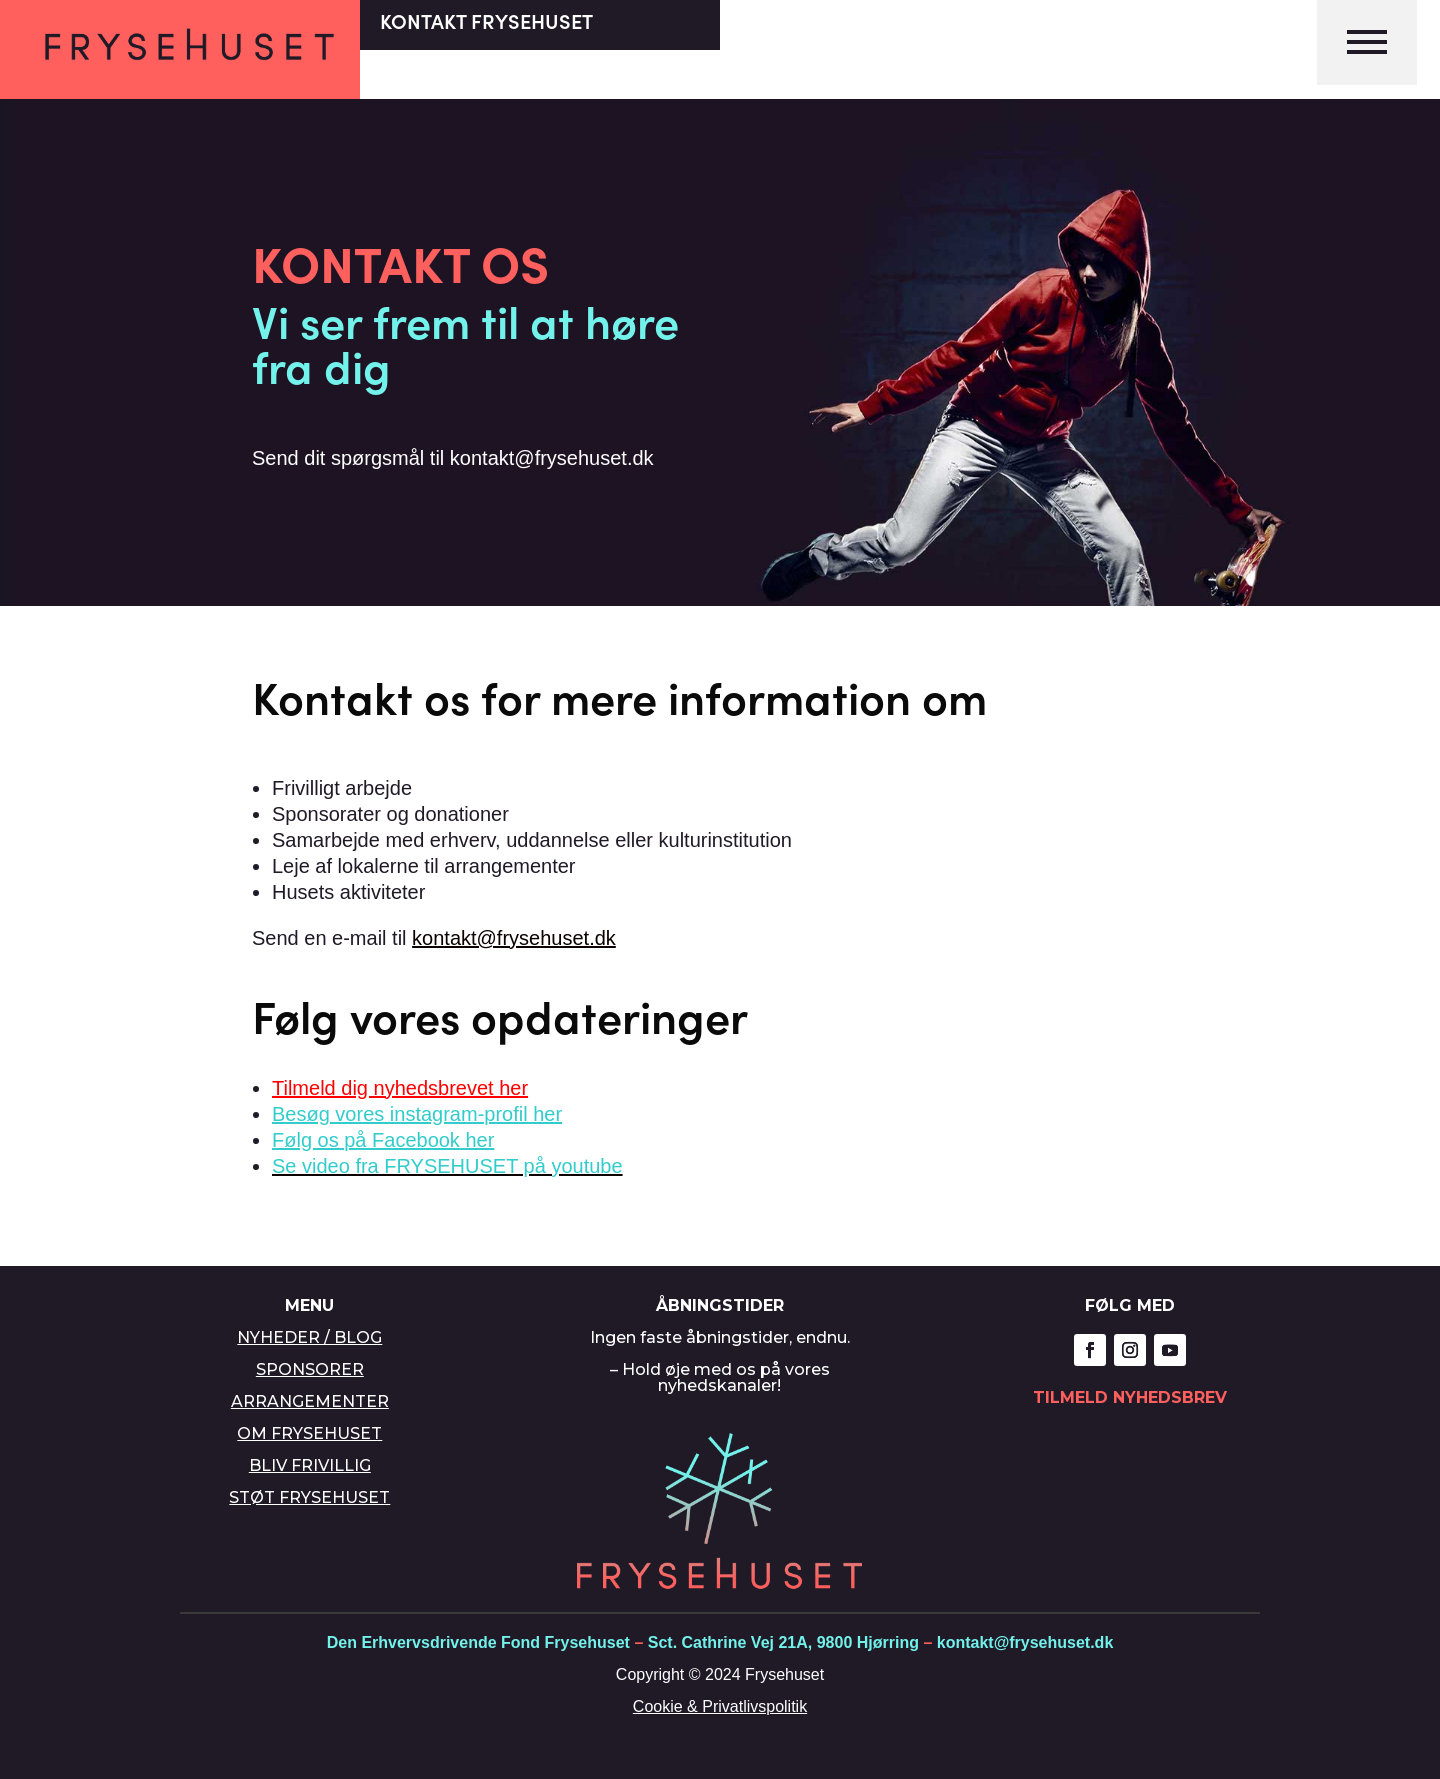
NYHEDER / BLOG (309, 1337)
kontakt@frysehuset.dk (514, 938)
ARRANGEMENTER (310, 1401)
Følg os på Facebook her (383, 1140)
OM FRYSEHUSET (309, 1433)
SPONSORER (310, 1369)
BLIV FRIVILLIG (310, 1465)
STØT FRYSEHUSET (309, 1497)
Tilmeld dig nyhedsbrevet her (400, 1088)
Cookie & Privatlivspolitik (720, 1706)
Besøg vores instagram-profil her (417, 1114)
